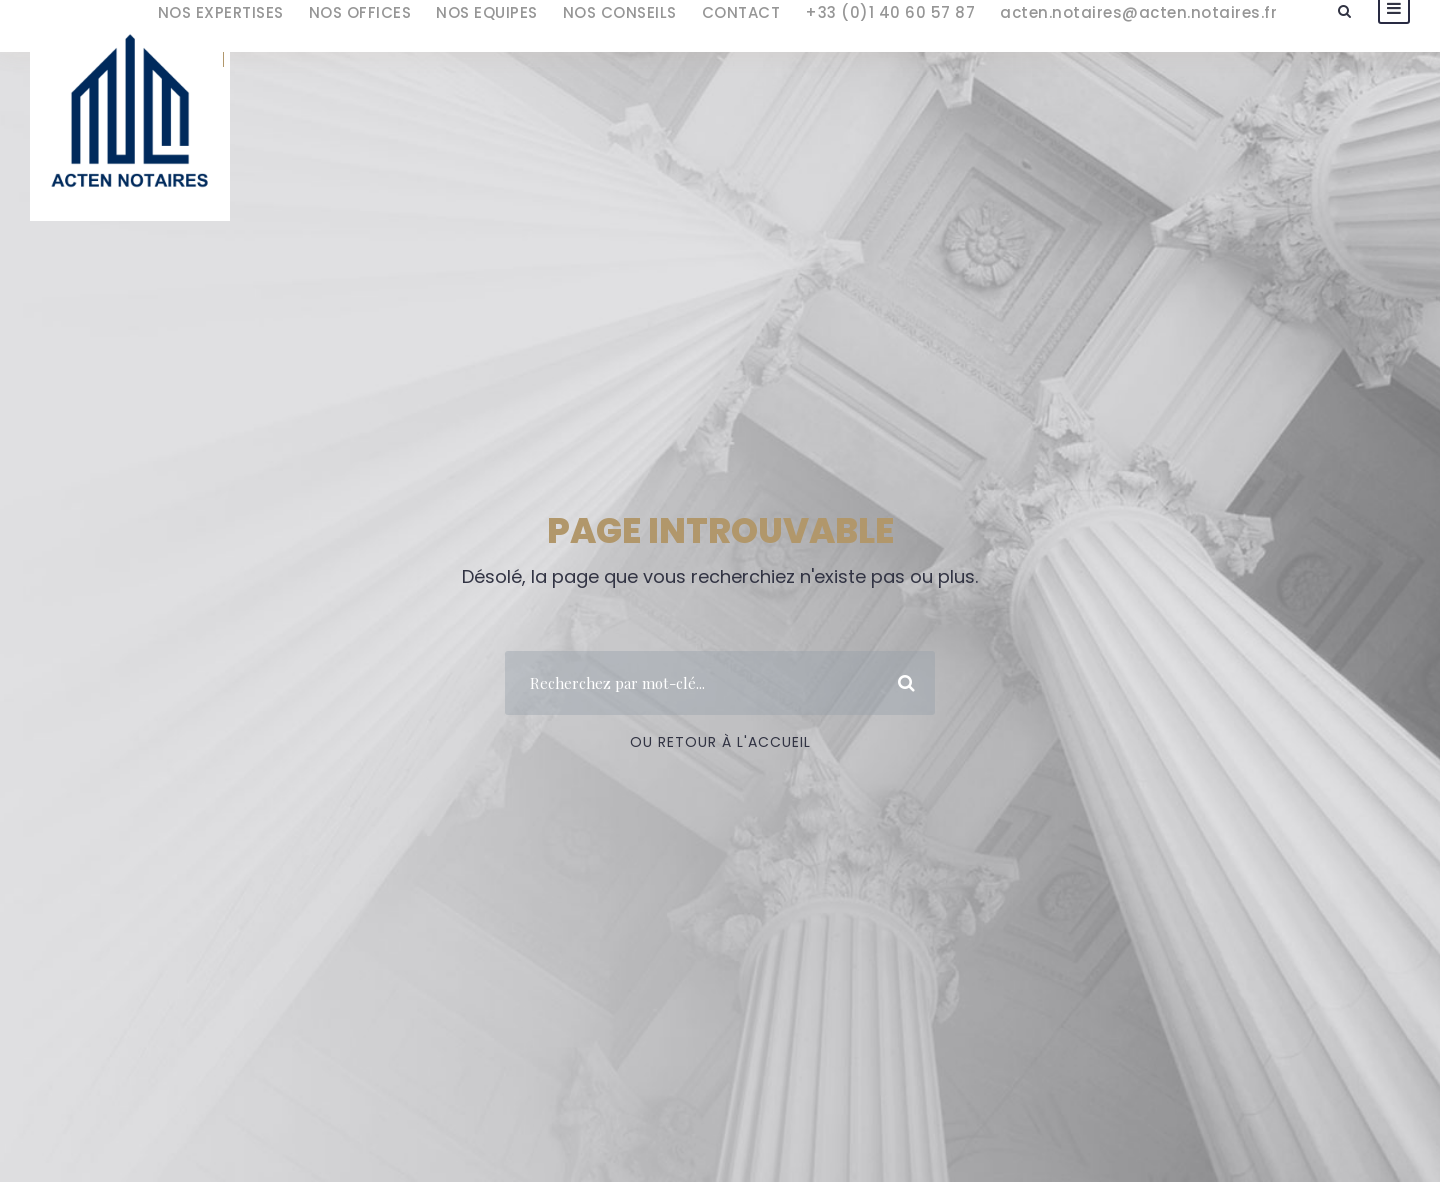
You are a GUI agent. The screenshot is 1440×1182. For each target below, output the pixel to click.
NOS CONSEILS (620, 12)
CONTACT (741, 12)
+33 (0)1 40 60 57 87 (890, 12)
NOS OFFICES (360, 12)
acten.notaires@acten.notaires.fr (1138, 12)
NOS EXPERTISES (221, 12)
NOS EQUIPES (487, 12)
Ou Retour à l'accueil (720, 742)
